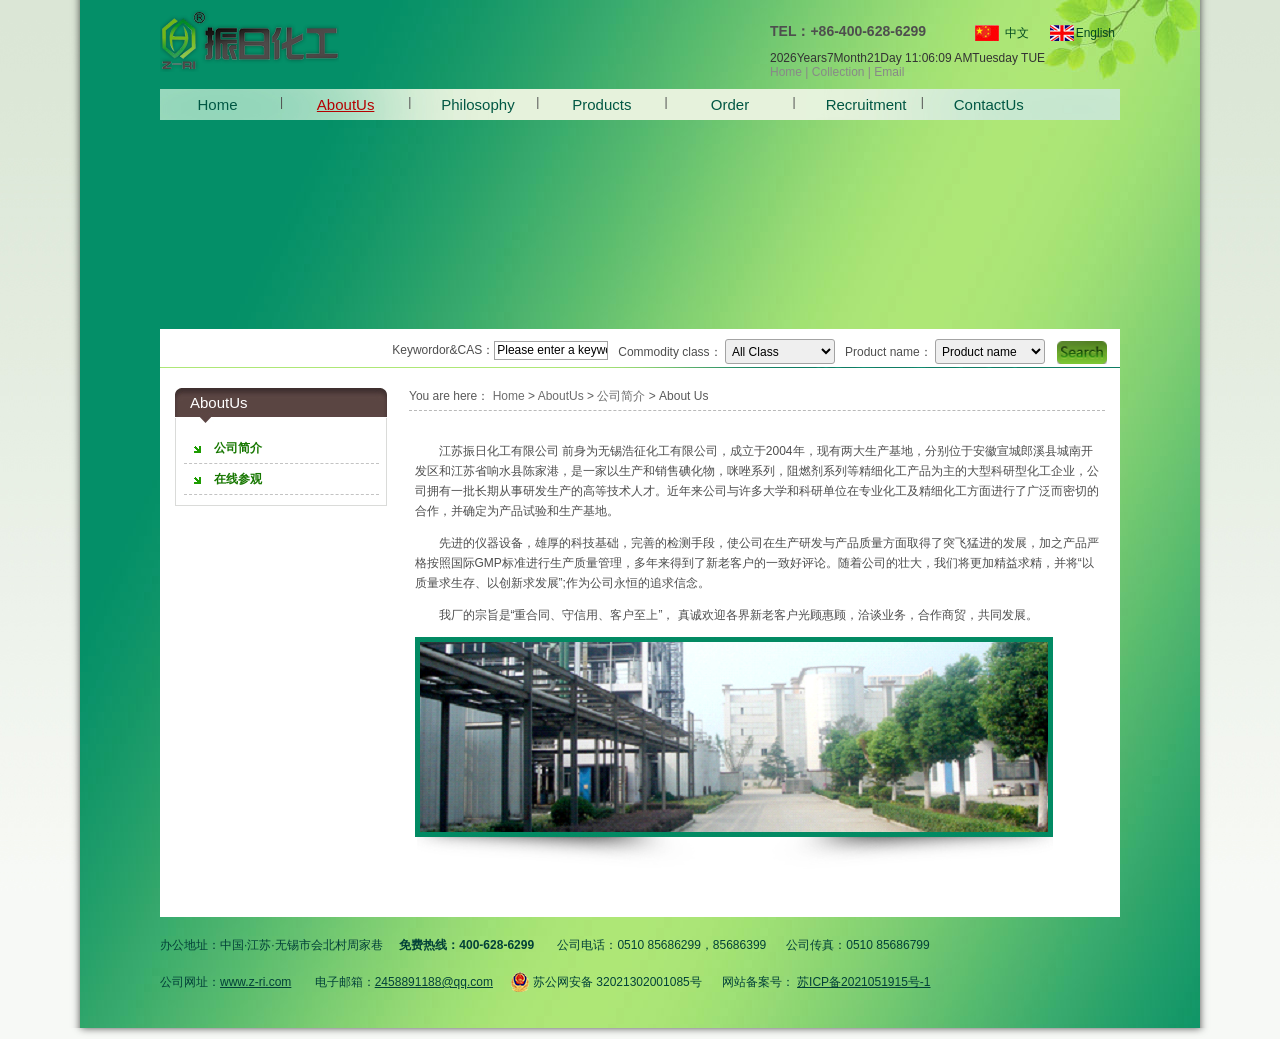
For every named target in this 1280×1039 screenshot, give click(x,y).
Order (730, 104)
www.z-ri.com (255, 982)
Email (889, 72)
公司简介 (621, 396)
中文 (1017, 33)
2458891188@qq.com (434, 982)
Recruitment (858, 104)
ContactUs (986, 104)
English (1087, 33)
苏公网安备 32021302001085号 (606, 979)
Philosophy (473, 104)
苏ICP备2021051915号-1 (863, 982)
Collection (838, 72)
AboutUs (346, 104)
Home (786, 72)
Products (601, 104)
